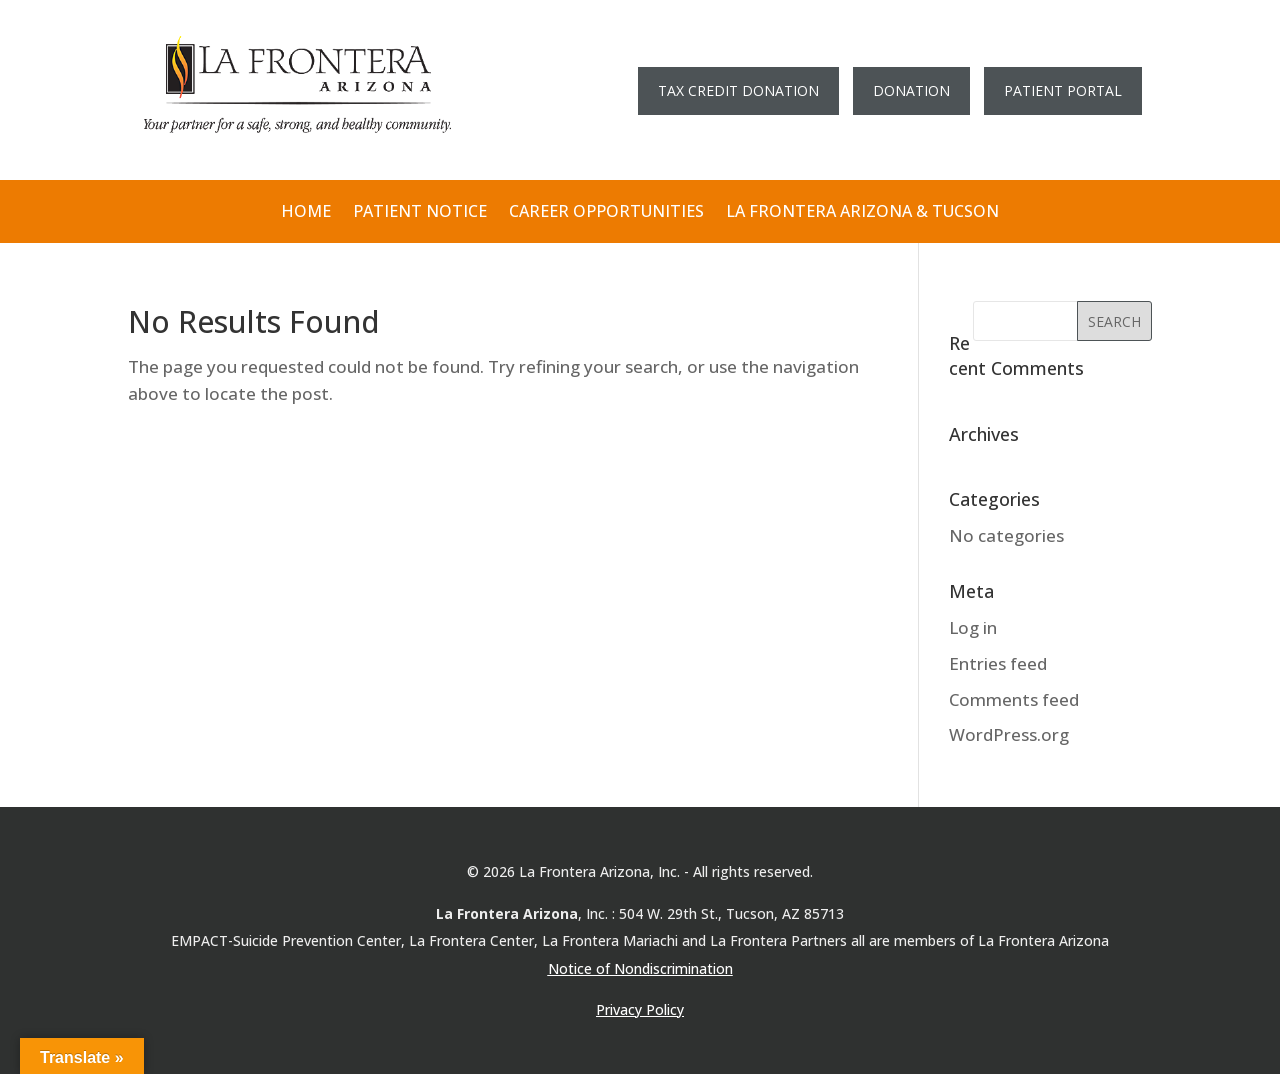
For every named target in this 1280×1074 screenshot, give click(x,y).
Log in (973, 627)
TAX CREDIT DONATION (738, 90)
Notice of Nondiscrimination (640, 968)
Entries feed (998, 663)
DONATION (911, 90)
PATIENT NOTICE (420, 212)
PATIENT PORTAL (1063, 90)
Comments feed (1014, 699)
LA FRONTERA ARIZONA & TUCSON (862, 212)
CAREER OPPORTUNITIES (606, 212)
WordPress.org (1009, 734)
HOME (306, 212)
